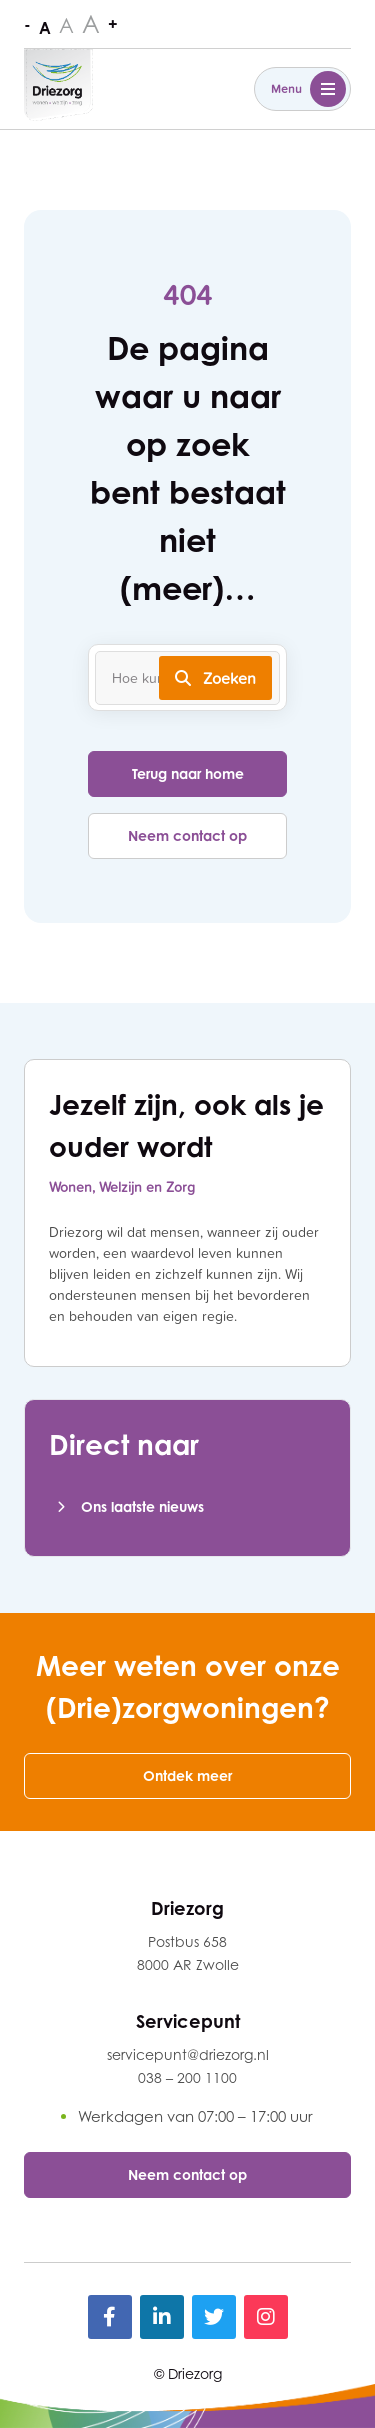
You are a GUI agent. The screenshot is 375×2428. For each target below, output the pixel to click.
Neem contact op (187, 835)
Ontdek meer (187, 1775)
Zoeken (215, 678)
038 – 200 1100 (187, 2077)
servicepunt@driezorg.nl (188, 2054)
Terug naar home (188, 773)
